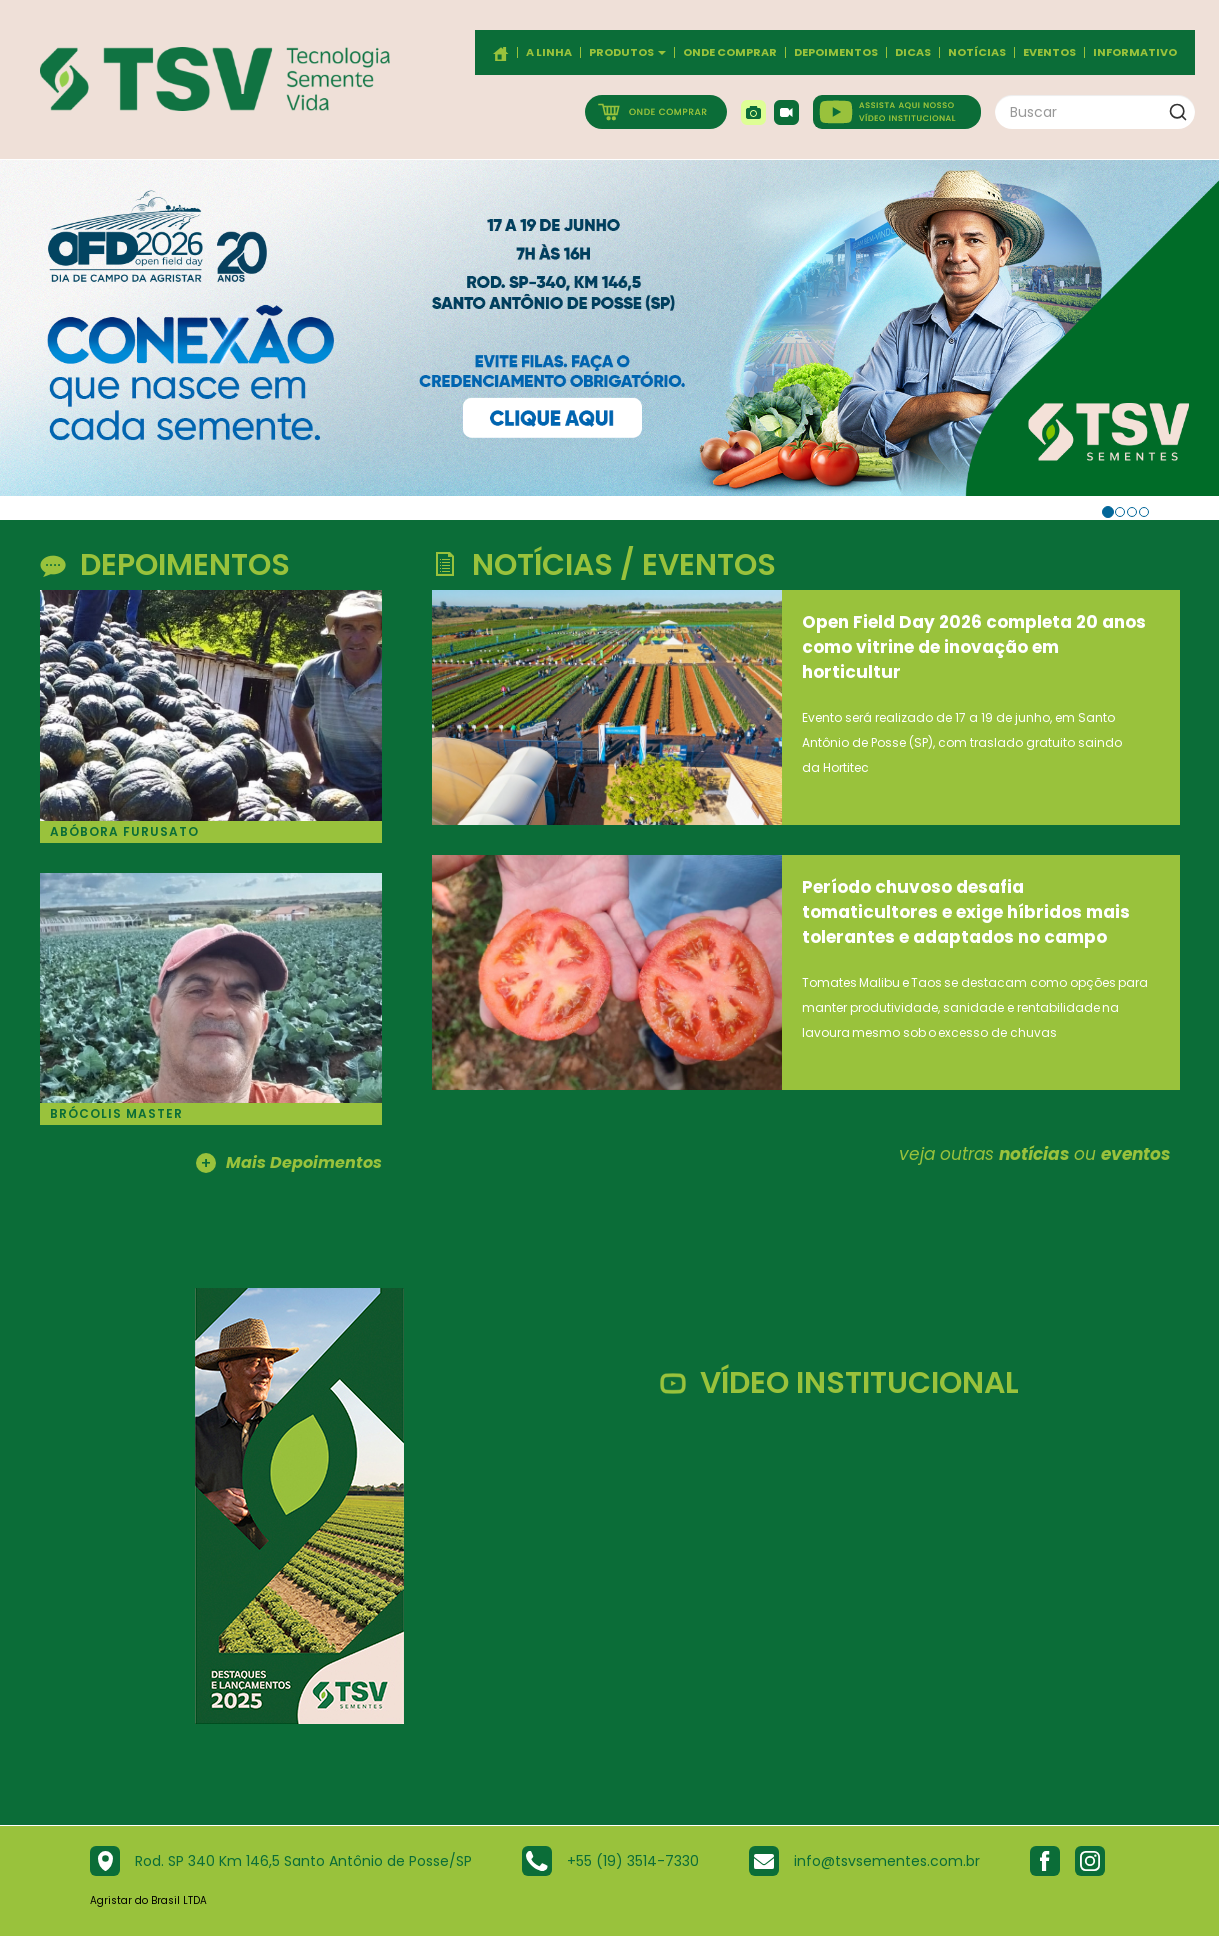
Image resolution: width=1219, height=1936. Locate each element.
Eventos (1049, 52)
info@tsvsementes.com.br (887, 1861)
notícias (1034, 1154)
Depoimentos (836, 52)
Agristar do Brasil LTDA (148, 1900)
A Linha (549, 52)
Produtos (627, 52)
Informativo (1135, 52)
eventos (1135, 1154)
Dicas (913, 52)
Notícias (977, 52)
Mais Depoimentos (289, 1164)
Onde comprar (730, 52)
